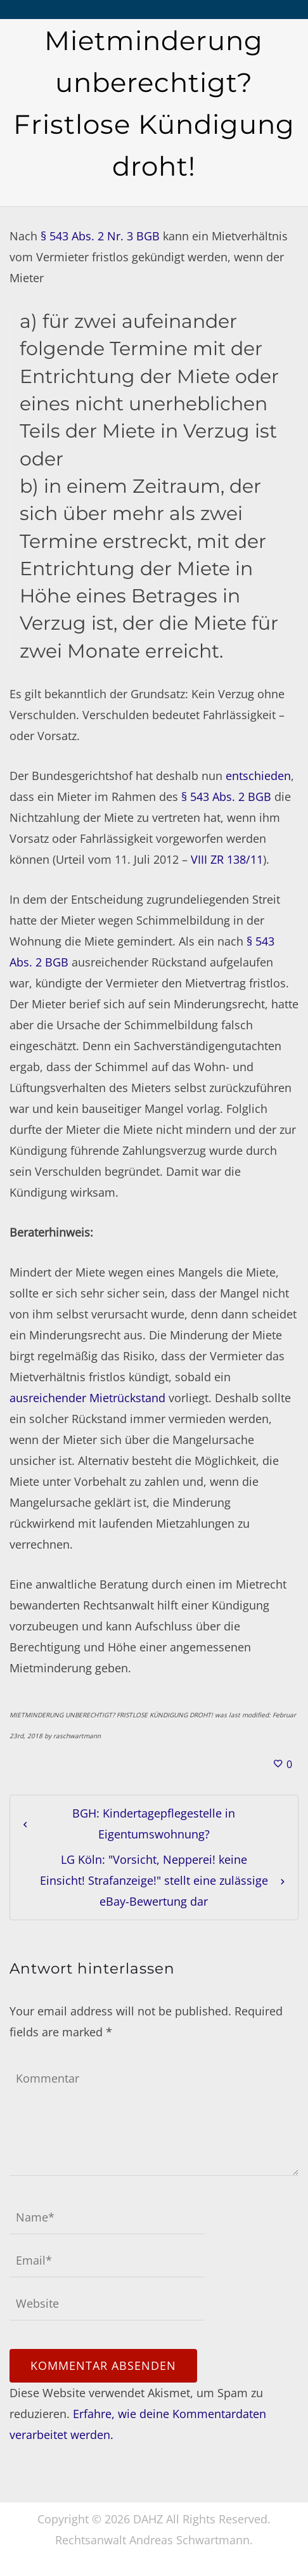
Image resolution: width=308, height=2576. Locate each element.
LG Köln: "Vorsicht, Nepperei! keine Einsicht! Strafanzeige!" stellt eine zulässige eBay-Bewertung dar (154, 1880)
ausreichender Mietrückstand (87, 1397)
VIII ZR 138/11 (227, 859)
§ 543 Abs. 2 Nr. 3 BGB (100, 236)
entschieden (258, 775)
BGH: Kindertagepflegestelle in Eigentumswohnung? (153, 1823)
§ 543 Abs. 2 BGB (226, 796)
